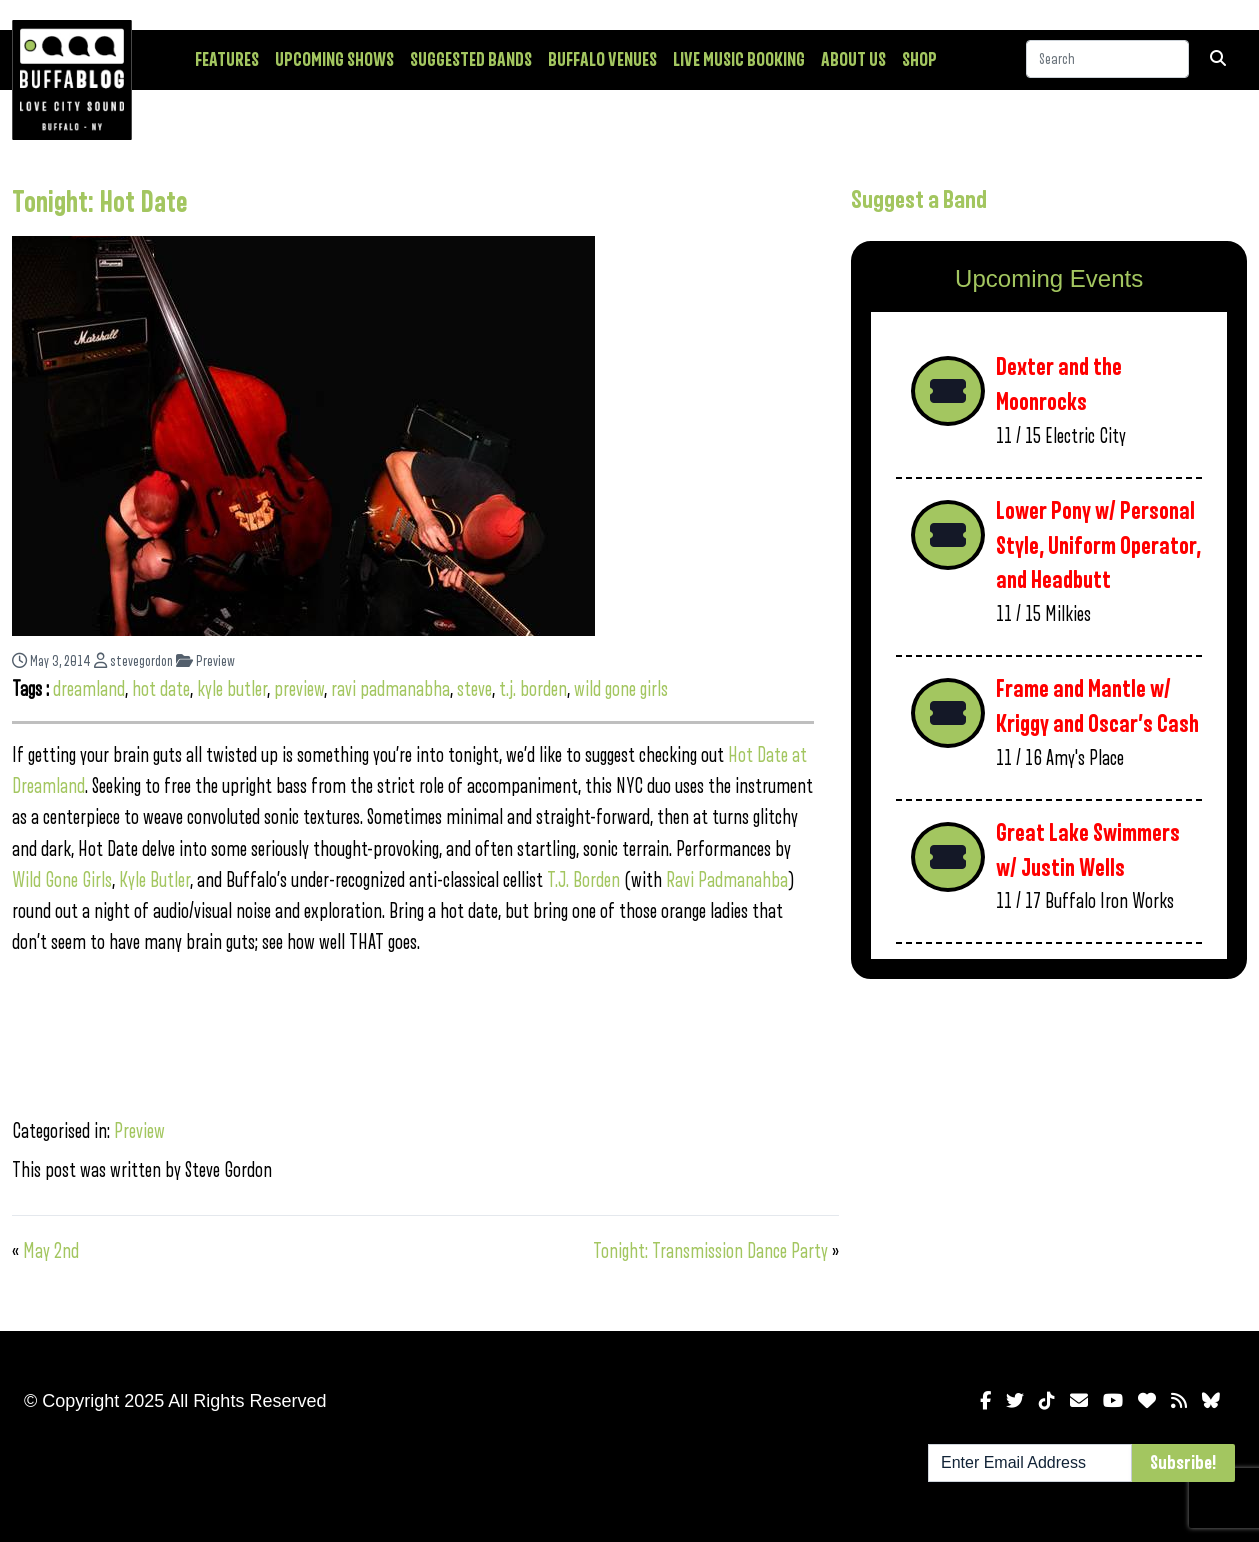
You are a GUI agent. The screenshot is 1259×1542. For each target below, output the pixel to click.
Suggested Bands (471, 60)
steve (474, 689)
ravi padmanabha (390, 689)
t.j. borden (533, 689)
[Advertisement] (1049, 1151)
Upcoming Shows (334, 60)
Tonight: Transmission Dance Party (710, 1251)
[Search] (1107, 59)
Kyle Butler (154, 880)
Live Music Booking (739, 60)
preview (299, 689)
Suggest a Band (919, 200)
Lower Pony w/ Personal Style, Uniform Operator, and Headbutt (1098, 546)
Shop (919, 60)
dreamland (89, 689)
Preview (205, 661)
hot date (161, 689)
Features (227, 60)
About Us (853, 60)
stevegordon (133, 661)
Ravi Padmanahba (727, 880)
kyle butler (232, 689)
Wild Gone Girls (62, 880)
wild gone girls (621, 689)
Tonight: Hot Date (100, 203)
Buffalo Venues (602, 60)
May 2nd (51, 1251)
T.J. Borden (583, 880)
